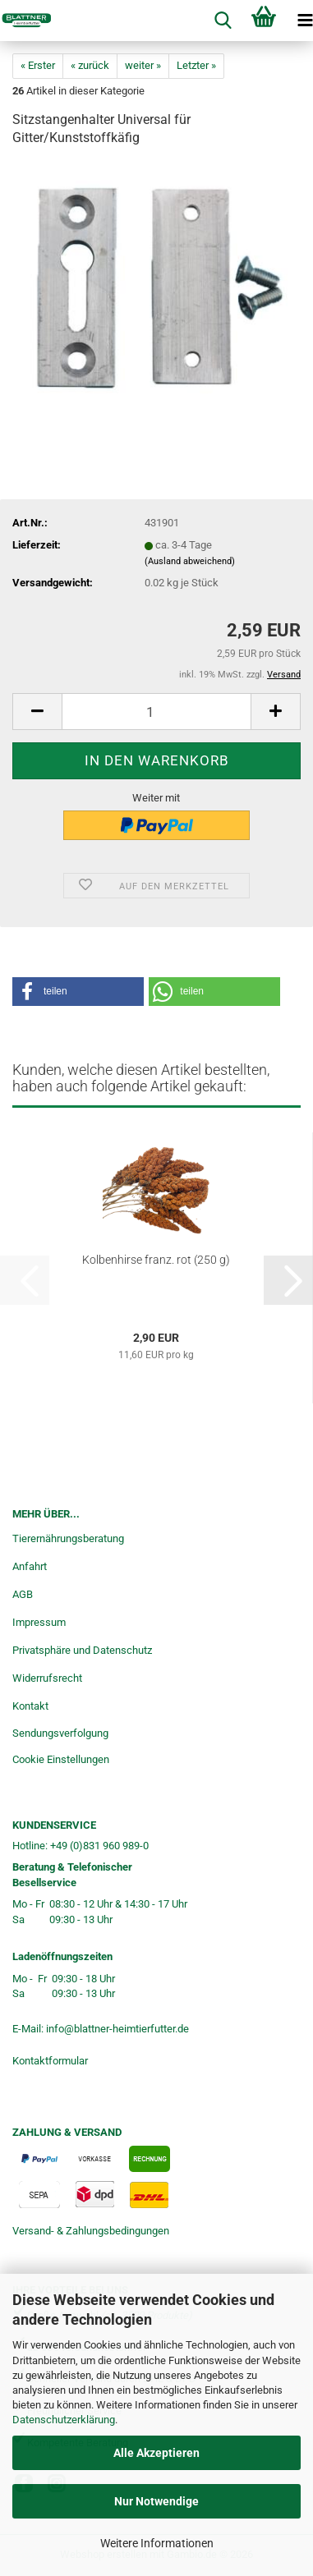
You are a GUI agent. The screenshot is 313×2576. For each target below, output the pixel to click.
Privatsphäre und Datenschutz (82, 1650)
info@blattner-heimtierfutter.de (117, 2029)
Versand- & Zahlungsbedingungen (90, 2231)
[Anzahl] (156, 711)
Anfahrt (29, 1566)
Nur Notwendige (156, 2501)
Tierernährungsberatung (68, 1538)
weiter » (143, 65)
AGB (22, 1594)
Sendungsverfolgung (60, 1733)
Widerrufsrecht (47, 1678)
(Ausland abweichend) (190, 561)
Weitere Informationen (157, 2543)
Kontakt (30, 1706)
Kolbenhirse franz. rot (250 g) (156, 1259)
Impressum (39, 1622)
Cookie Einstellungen (60, 1759)
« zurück (90, 65)
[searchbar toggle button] (222, 20)
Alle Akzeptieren (156, 2452)
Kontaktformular (50, 2061)
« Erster (38, 65)
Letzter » (196, 65)
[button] (37, 711)
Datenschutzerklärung (63, 2419)
